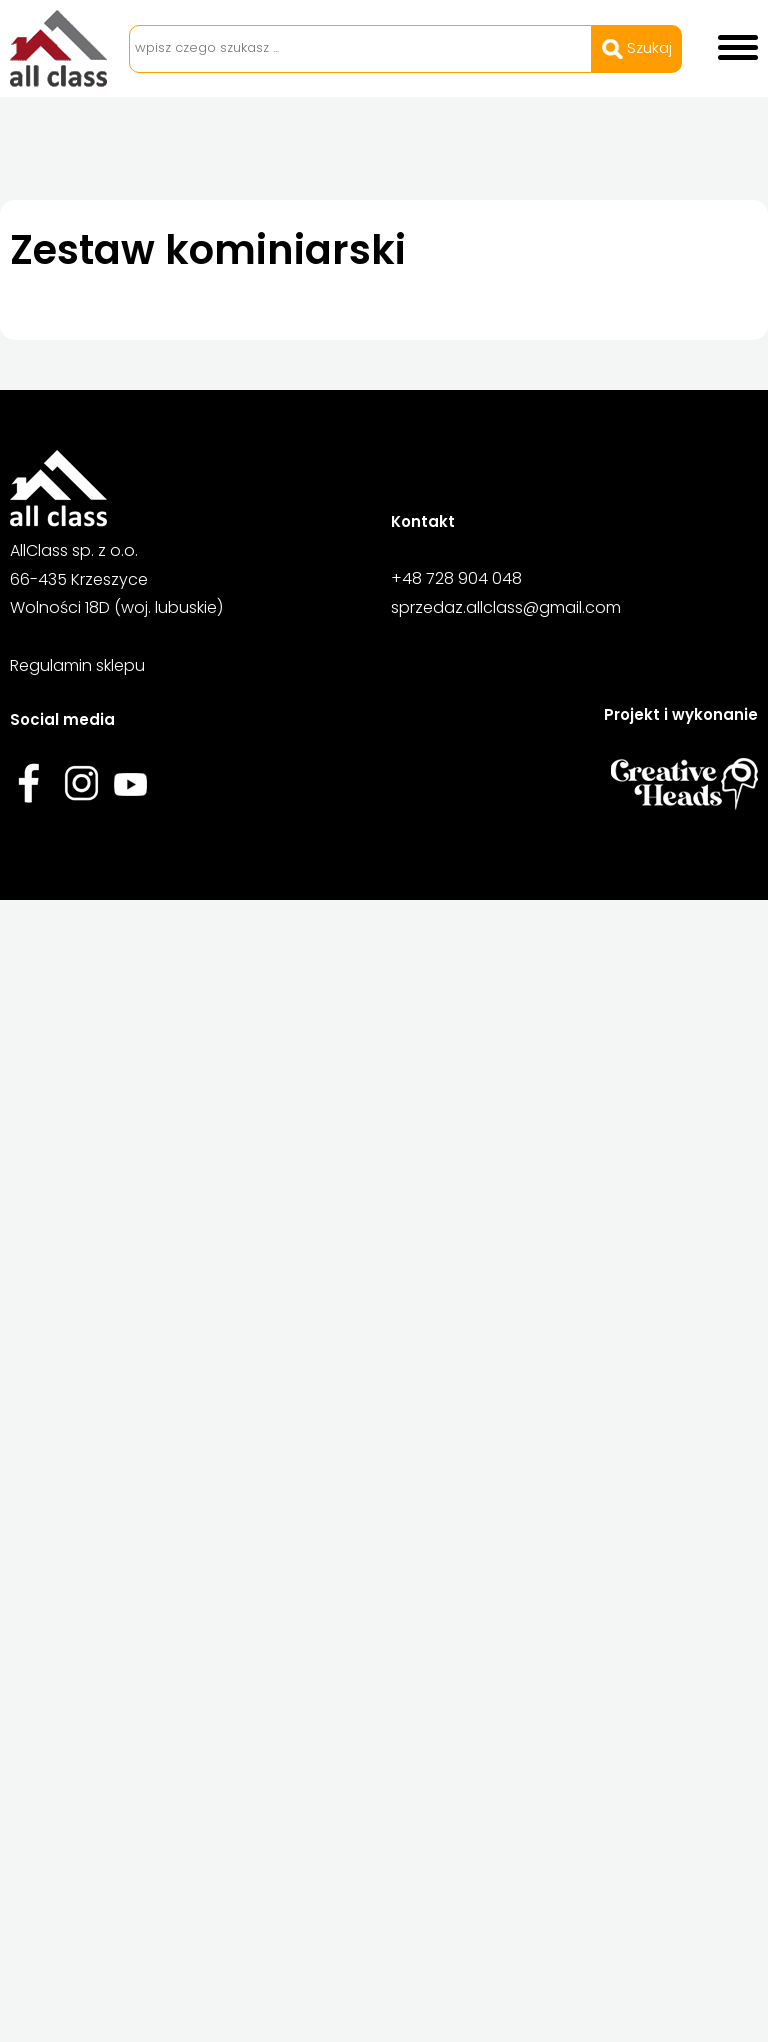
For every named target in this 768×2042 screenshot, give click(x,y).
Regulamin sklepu (77, 665)
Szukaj (637, 48)
